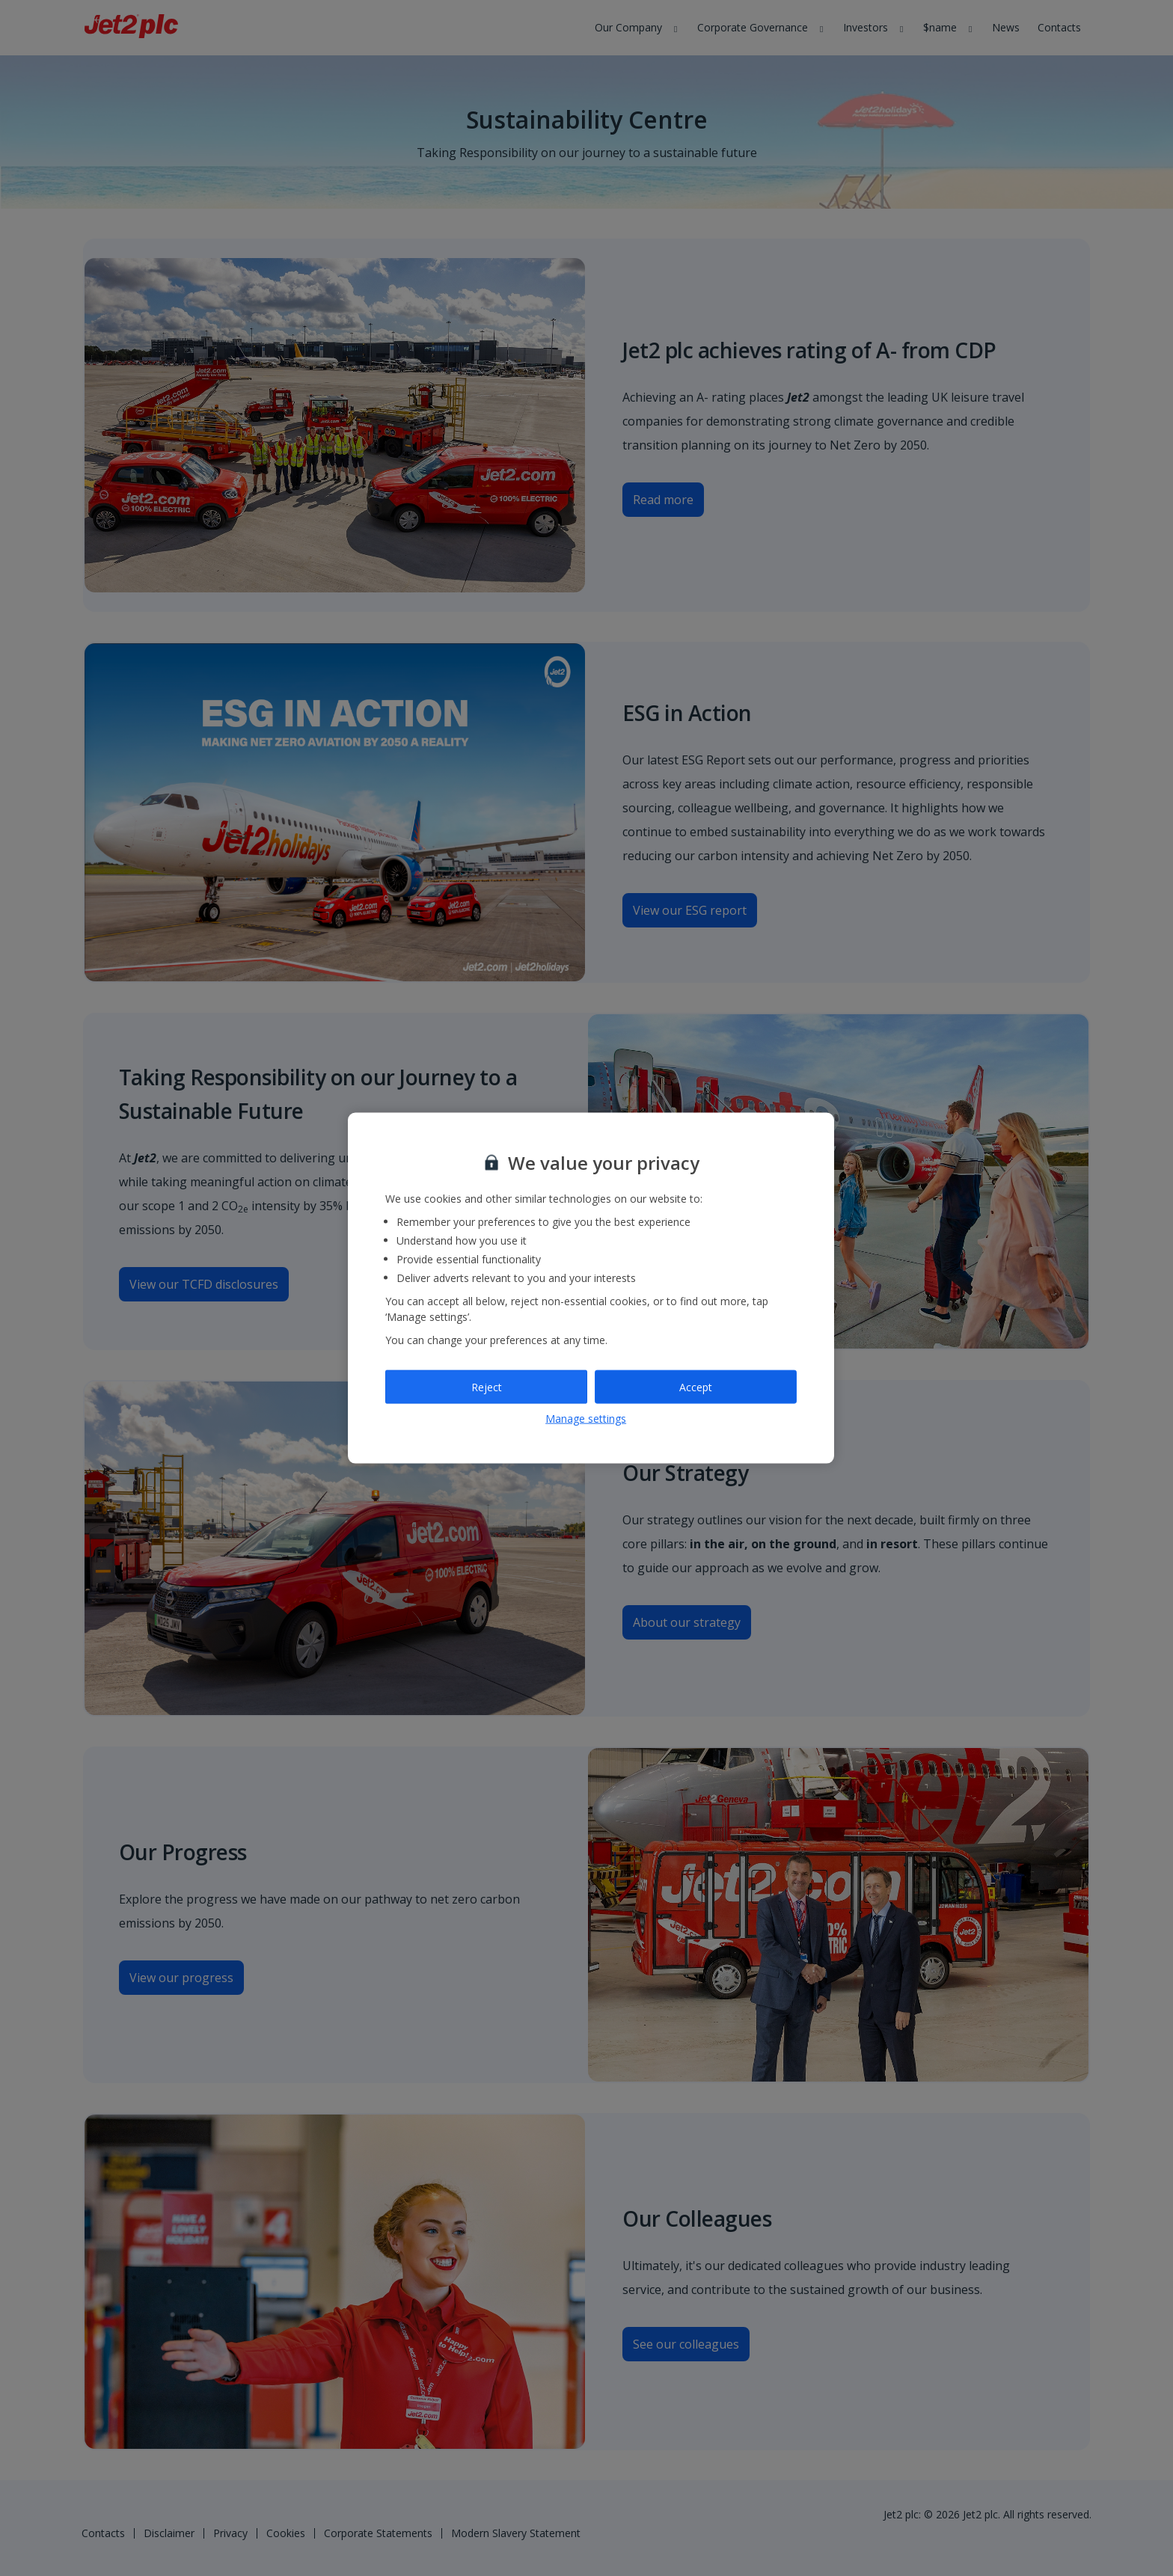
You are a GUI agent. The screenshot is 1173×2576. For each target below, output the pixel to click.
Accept (695, 1386)
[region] (591, 1288)
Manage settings (585, 1418)
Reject (486, 1386)
